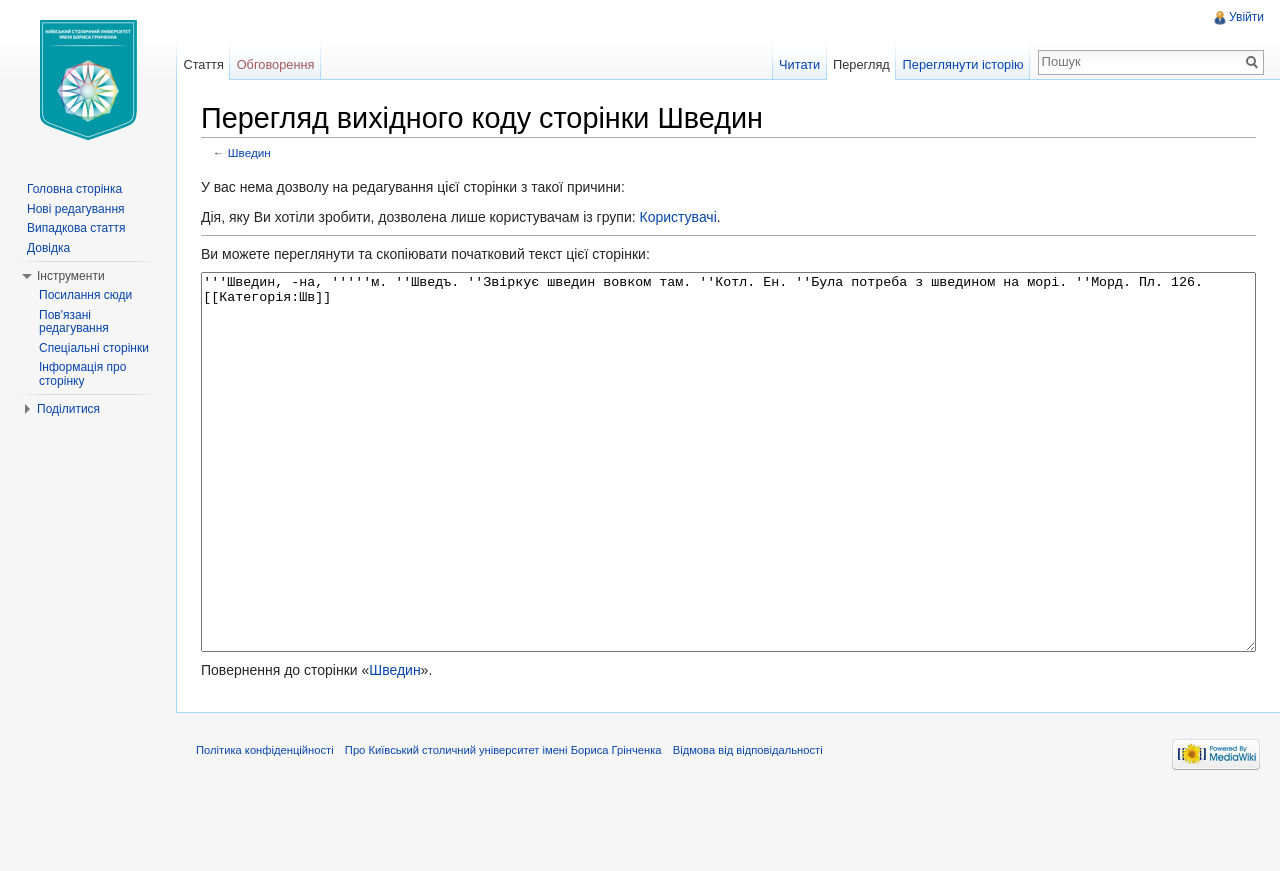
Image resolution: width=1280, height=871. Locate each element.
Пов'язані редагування (74, 322)
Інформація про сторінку (82, 374)
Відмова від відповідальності (748, 825)
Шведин (249, 152)
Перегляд (861, 64)
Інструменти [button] (71, 276)
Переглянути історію (963, 64)
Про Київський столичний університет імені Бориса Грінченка (503, 825)
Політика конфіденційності (265, 825)
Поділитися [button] (68, 409)
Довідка (48, 248)
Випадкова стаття (76, 228)
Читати (799, 64)
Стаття (203, 64)
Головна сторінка (74, 189)
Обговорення (276, 64)
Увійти (1246, 17)
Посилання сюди (85, 295)
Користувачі (677, 217)
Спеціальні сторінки (94, 348)
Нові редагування (76, 209)
